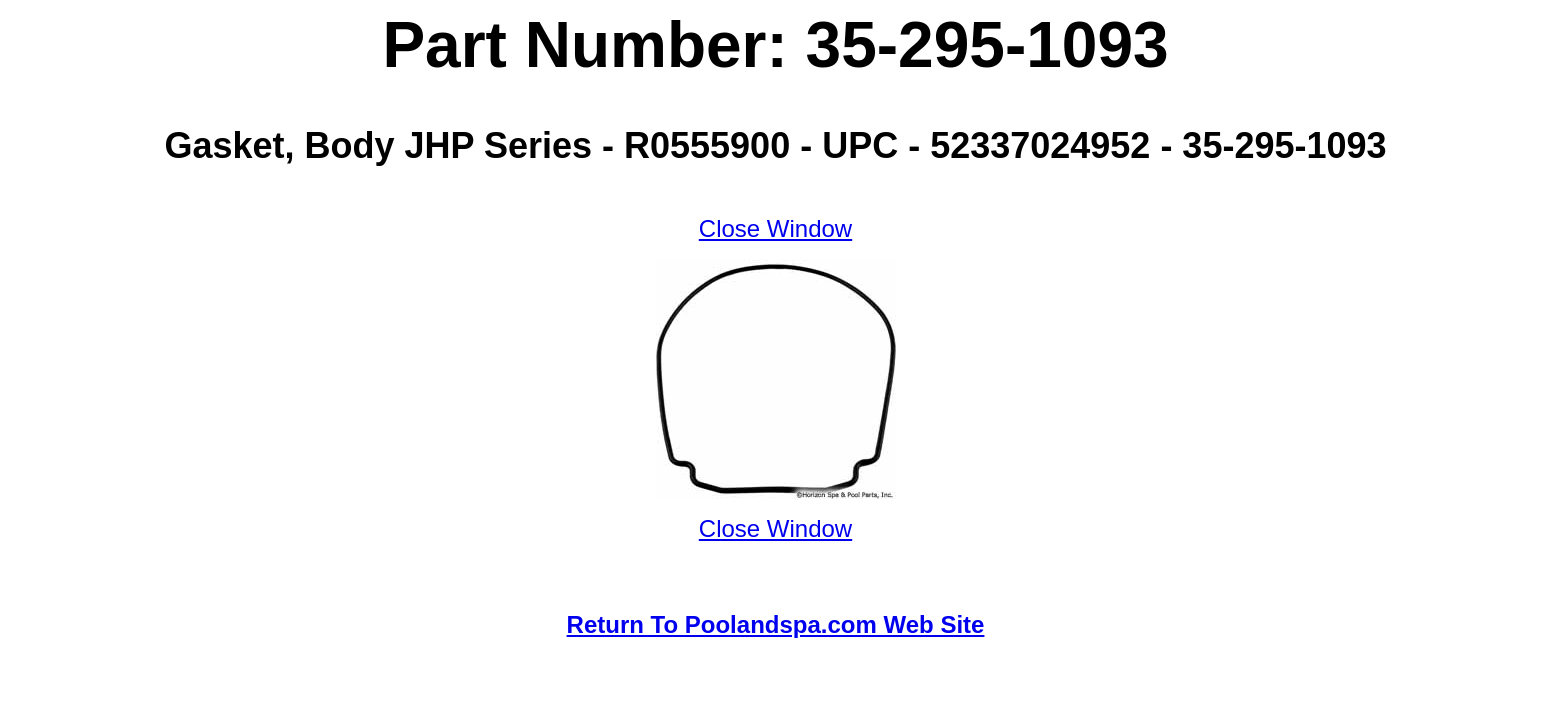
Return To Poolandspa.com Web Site (776, 624)
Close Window (775, 228)
